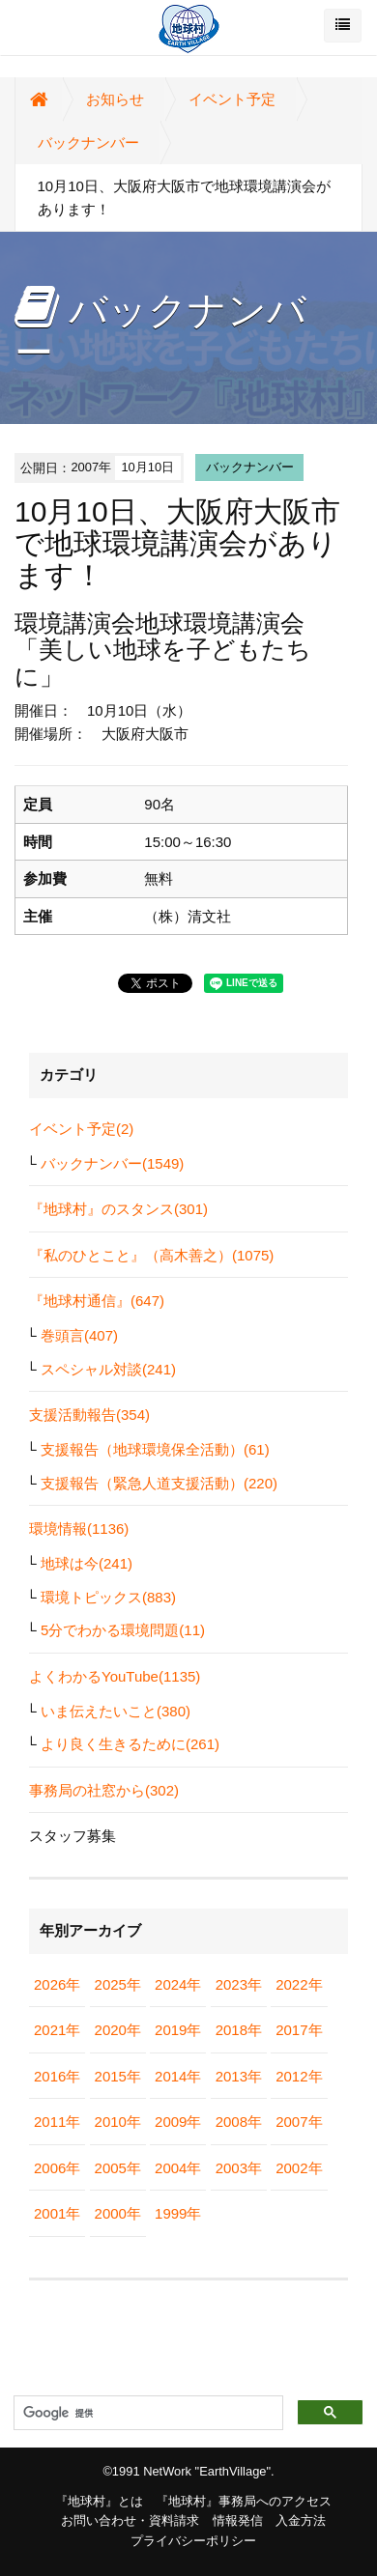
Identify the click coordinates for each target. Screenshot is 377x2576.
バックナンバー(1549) (112, 1163)
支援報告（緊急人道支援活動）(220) (159, 1483)
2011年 (57, 2121)
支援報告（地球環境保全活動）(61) (155, 1449)
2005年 (118, 2168)
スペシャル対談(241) (108, 1369)
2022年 (299, 1984)
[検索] (146, 2413)
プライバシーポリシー (193, 2541)
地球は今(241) (86, 1563)
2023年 (239, 1984)
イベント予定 (232, 99)
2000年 (118, 2213)
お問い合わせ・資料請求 (130, 2520)
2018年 (239, 2030)
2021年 (57, 2030)
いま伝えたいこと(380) (115, 1711)
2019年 (178, 2030)
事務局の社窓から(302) (104, 1790)
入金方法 (301, 2520)
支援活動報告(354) (89, 1414)
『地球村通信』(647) (96, 1300)
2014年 (178, 2076)
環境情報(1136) (79, 1528)
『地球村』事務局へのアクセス (244, 2501)
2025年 (118, 1984)
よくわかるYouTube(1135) (114, 1676)
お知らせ (115, 99)
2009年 (178, 2121)
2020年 (118, 2030)
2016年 (57, 2076)
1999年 (178, 2213)
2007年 (299, 2121)
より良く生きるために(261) (130, 1744)
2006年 (57, 2168)
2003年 (239, 2168)
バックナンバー (88, 142)
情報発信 (238, 2520)
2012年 (299, 2076)
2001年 (57, 2213)
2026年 (57, 1984)
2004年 (178, 2168)
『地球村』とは (99, 2501)
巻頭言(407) (79, 1335)
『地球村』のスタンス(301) (118, 1209)
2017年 (299, 2030)
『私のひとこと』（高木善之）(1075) (151, 1255)
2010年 (118, 2121)
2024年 (178, 1984)
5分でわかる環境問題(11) (123, 1630)
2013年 (239, 2076)
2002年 (299, 2168)
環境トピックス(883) (108, 1597)
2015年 (118, 2076)
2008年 (239, 2121)
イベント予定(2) (81, 1128)
